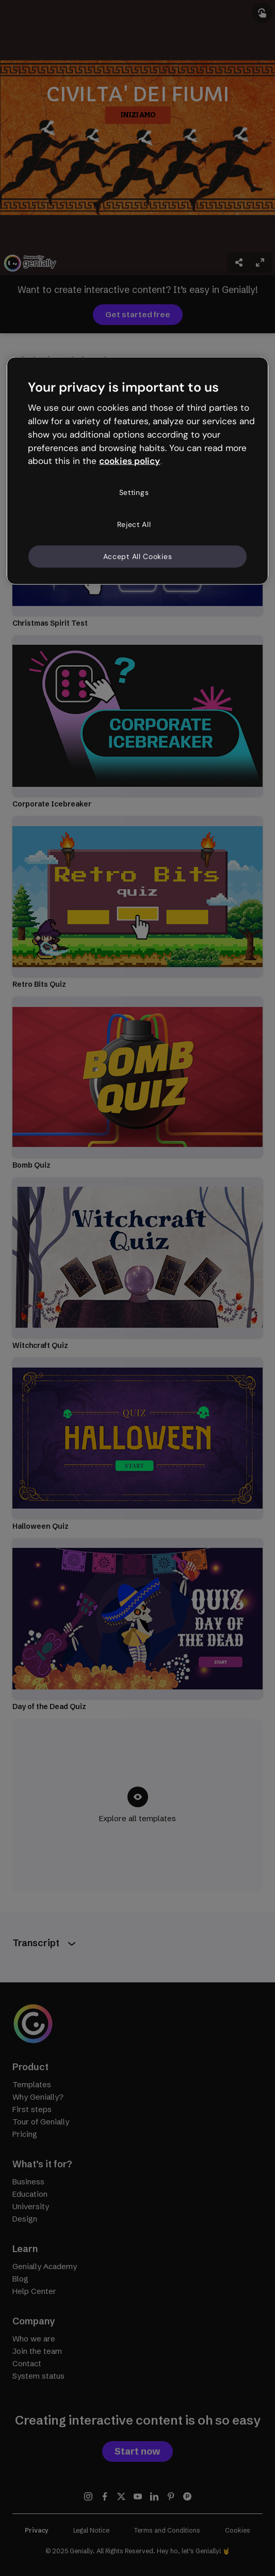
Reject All (134, 524)
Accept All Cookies (137, 556)
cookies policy (129, 461)
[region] (137, 471)
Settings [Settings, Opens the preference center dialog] (134, 492)
